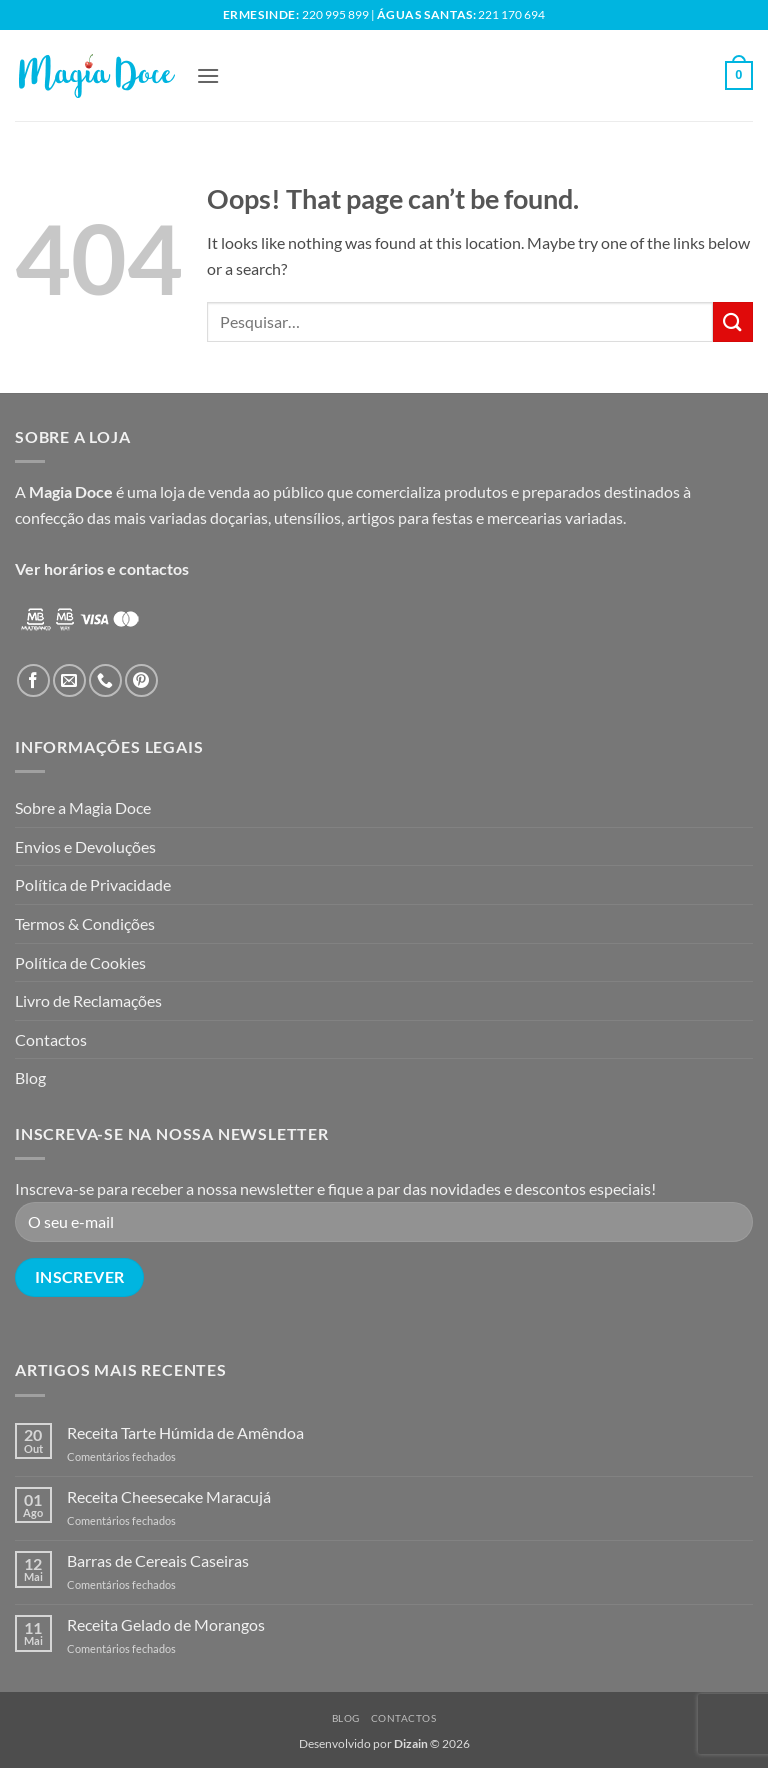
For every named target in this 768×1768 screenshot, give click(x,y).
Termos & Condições (85, 923)
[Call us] (105, 680)
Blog (30, 1077)
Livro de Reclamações (88, 1000)
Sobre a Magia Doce (83, 807)
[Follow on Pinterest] (141, 680)
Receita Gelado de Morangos (166, 1624)
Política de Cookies (80, 962)
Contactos (51, 1039)
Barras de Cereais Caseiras (158, 1560)
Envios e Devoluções (85, 846)
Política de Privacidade (93, 884)
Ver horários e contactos (102, 568)
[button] (208, 75)
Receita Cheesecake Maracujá (169, 1496)
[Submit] (733, 321)
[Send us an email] (69, 680)
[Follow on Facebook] (33, 680)
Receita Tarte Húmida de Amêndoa (185, 1432)
